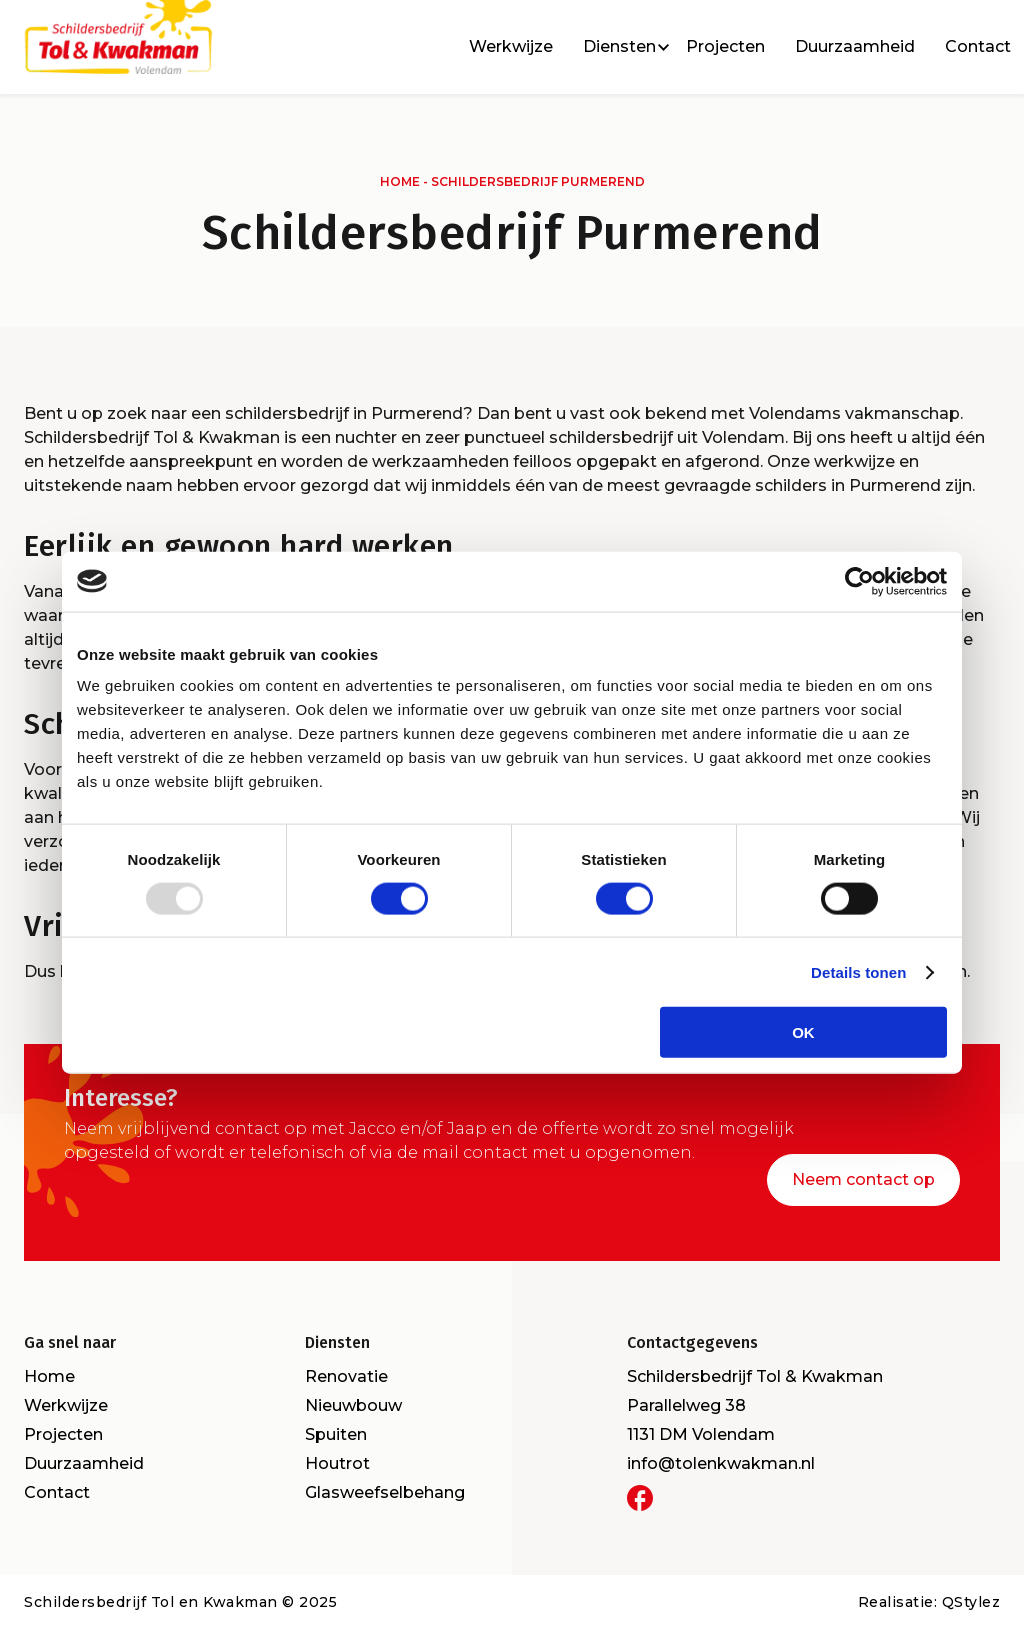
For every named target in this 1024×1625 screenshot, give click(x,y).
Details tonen (858, 971)
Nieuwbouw (353, 1401)
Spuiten (336, 1430)
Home (400, 181)
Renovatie (346, 1372)
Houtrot (337, 1459)
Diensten (619, 50)
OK (803, 1032)
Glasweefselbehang (385, 1488)
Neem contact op (863, 1175)
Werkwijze (511, 50)
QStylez (971, 1598)
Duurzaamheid (855, 50)
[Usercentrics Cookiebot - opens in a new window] (859, 581)
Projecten (725, 50)
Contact (978, 50)
